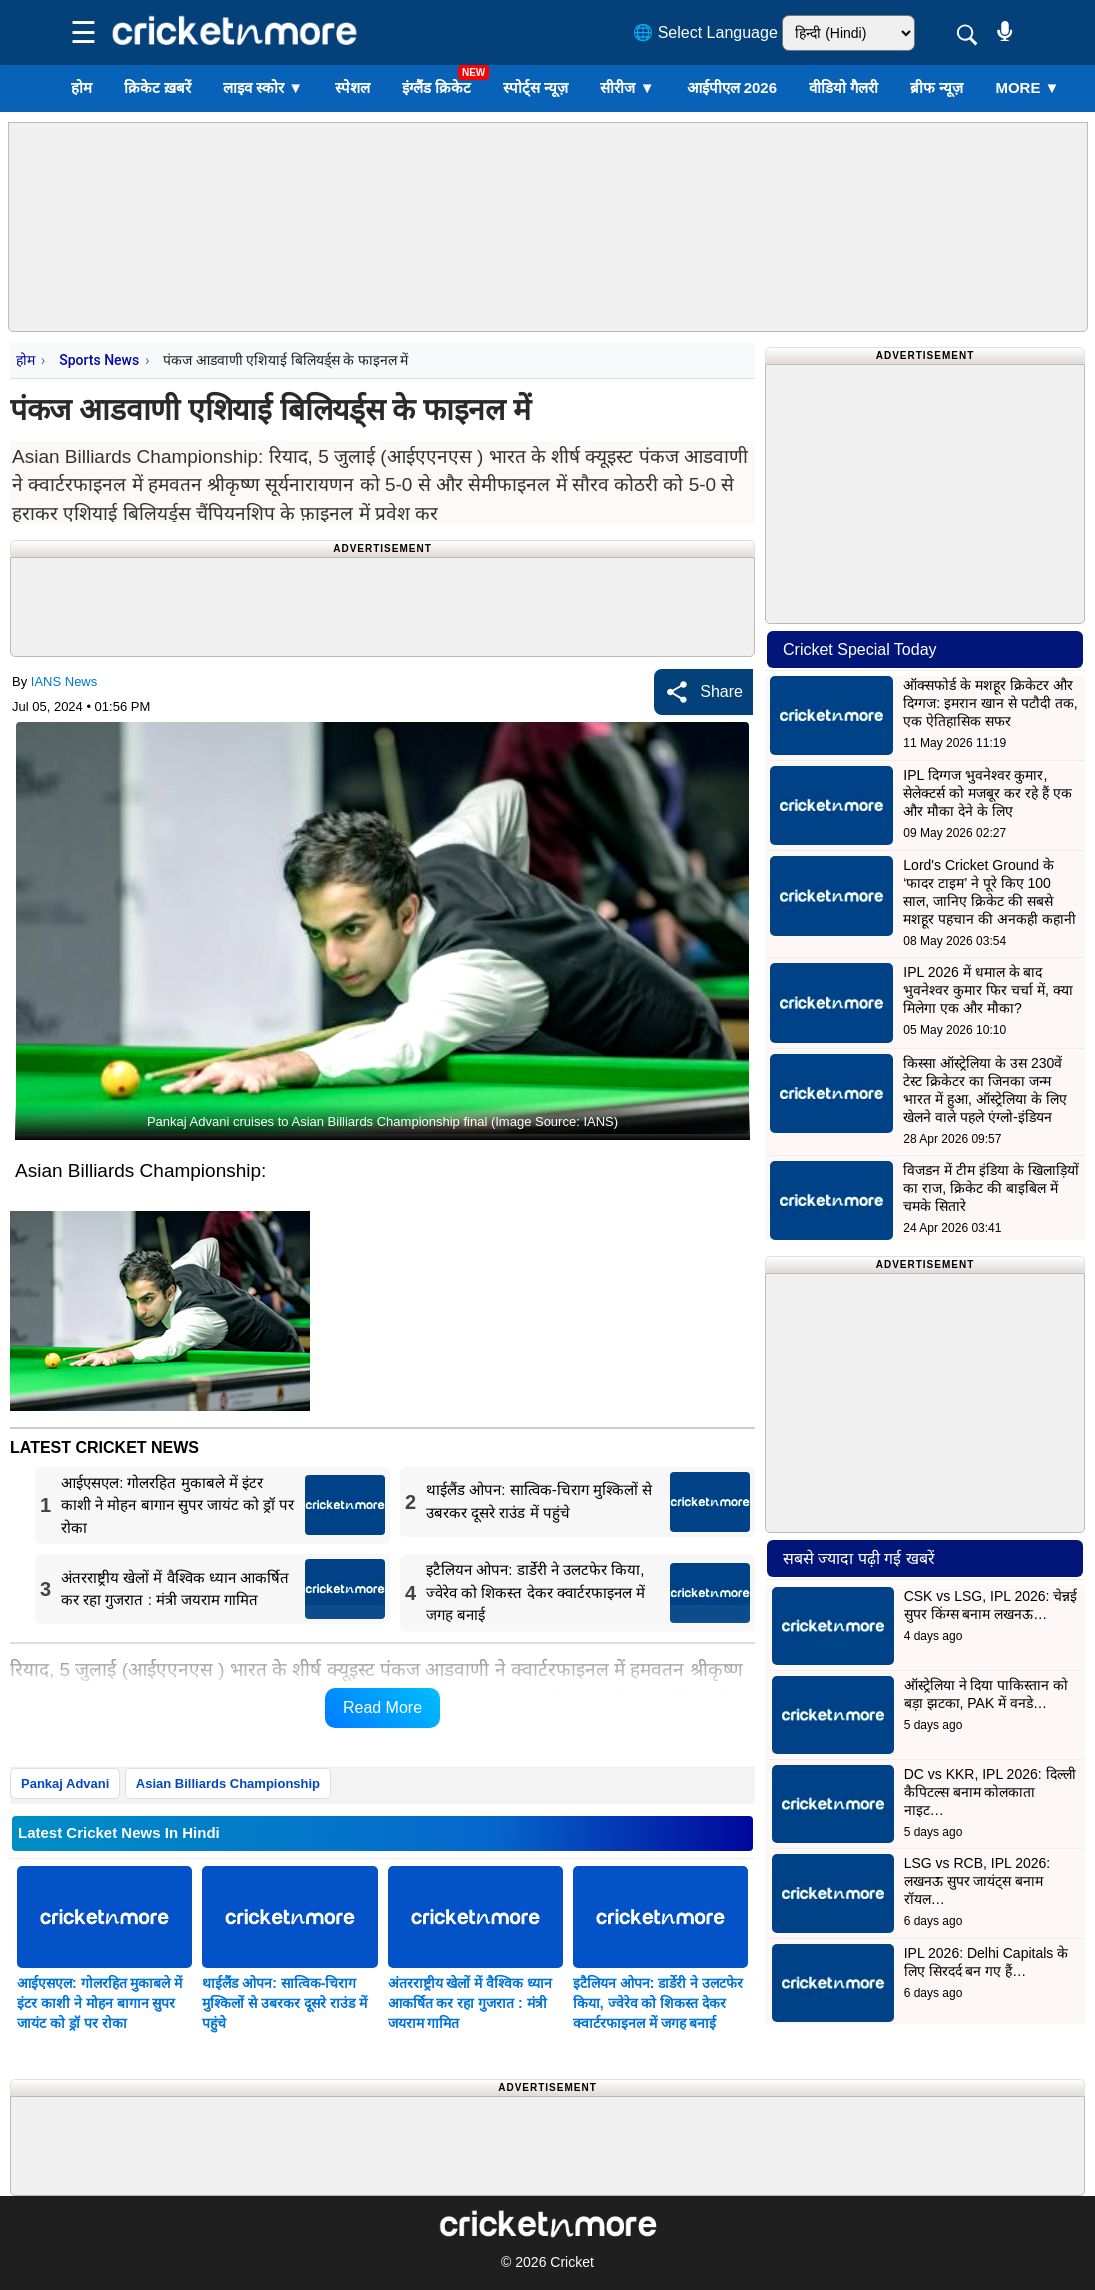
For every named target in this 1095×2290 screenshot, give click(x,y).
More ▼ (1027, 87)
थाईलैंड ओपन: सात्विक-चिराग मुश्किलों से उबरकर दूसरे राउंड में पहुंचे (284, 2003)
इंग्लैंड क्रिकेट (436, 87)
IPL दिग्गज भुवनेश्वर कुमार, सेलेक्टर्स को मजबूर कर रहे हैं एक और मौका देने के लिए (987, 793)
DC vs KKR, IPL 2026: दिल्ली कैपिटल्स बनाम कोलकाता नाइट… (990, 1792)
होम (81, 87)
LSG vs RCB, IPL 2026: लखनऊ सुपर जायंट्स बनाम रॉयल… (977, 1881)
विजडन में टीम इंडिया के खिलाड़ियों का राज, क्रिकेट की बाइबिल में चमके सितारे (990, 1188)
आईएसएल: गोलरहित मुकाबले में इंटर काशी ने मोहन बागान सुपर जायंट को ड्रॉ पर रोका (99, 2003)
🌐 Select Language (705, 32)
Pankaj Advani (65, 1783)
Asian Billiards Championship (228, 1783)
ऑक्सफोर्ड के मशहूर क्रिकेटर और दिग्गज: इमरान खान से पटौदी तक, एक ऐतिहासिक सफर (990, 703)
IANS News (64, 681)
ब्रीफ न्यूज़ (936, 87)
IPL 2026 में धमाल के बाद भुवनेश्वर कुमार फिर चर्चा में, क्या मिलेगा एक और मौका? (987, 990)
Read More (382, 1707)
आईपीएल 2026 (732, 87)
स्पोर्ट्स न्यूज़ (535, 87)
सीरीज (627, 87)
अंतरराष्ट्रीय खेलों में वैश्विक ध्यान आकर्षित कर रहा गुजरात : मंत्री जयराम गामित (470, 2003)
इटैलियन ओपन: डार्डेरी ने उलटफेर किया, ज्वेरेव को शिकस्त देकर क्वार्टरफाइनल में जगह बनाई (658, 2003)
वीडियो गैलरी (843, 87)
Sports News (99, 360)
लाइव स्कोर (263, 87)
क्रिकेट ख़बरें (157, 87)
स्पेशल (352, 87)
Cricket (572, 2262)
